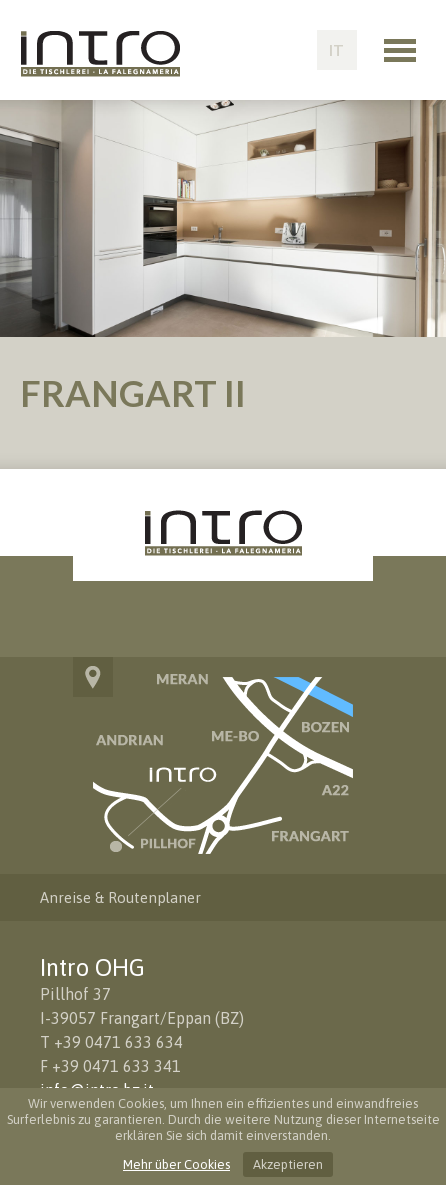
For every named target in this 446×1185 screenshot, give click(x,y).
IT (336, 50)
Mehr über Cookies (176, 1164)
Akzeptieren (288, 1164)
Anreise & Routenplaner (120, 897)
